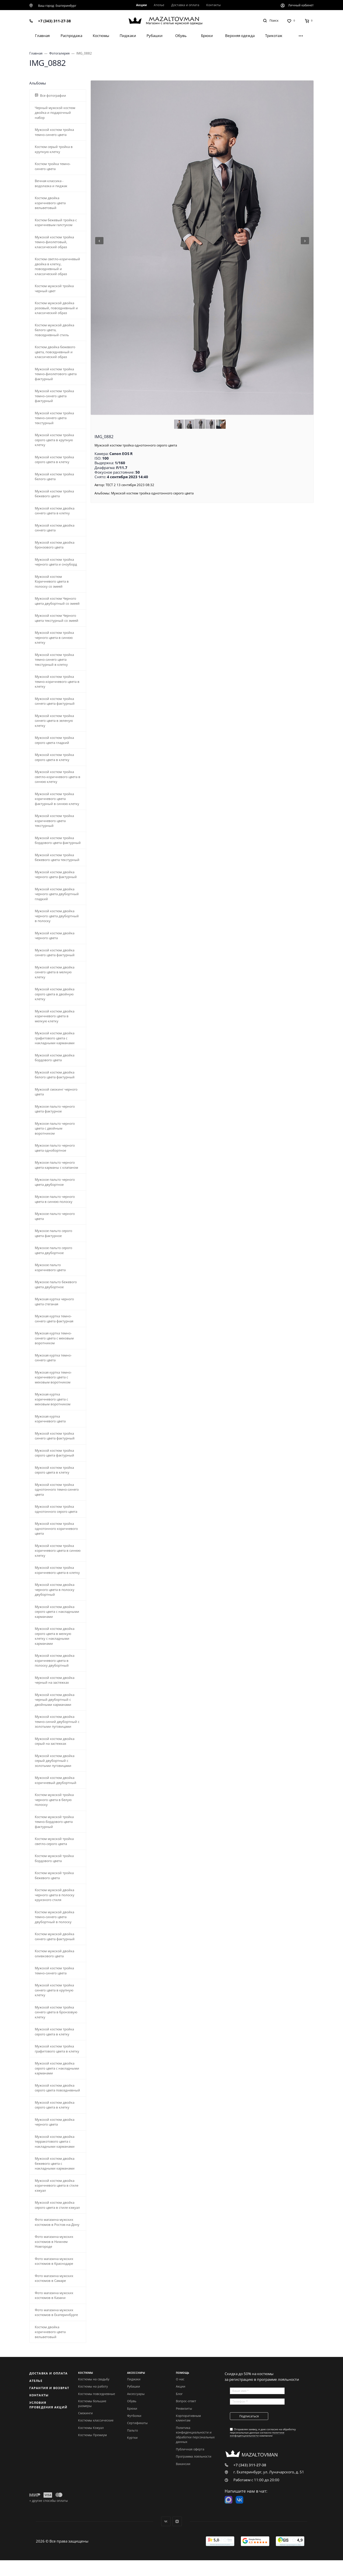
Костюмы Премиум (92, 2435)
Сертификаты (137, 2423)
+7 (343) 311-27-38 (54, 20)
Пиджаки (133, 2379)
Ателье (35, 2381)
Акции (180, 2386)
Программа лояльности (193, 2456)
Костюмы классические (96, 2420)
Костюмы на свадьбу (93, 2379)
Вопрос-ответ (186, 2401)
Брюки (132, 2408)
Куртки (132, 2437)
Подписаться (249, 2416)
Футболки (134, 2416)
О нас (180, 2379)
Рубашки (133, 2386)
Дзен (177, 2521)
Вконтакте (166, 2521)
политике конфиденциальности (257, 2434)
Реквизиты (184, 2408)
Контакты (39, 2395)
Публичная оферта (190, 2449)
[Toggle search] (270, 20)
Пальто (132, 2430)
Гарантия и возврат (49, 2388)
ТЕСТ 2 (111, 485)
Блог (179, 2394)
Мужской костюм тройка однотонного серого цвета (152, 493)
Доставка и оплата (48, 2373)
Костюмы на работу (93, 2386)
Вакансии (183, 2464)
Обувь (131, 2401)
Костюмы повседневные (96, 2394)
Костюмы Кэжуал (91, 2428)
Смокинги (85, 2413)
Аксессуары (136, 2394)
